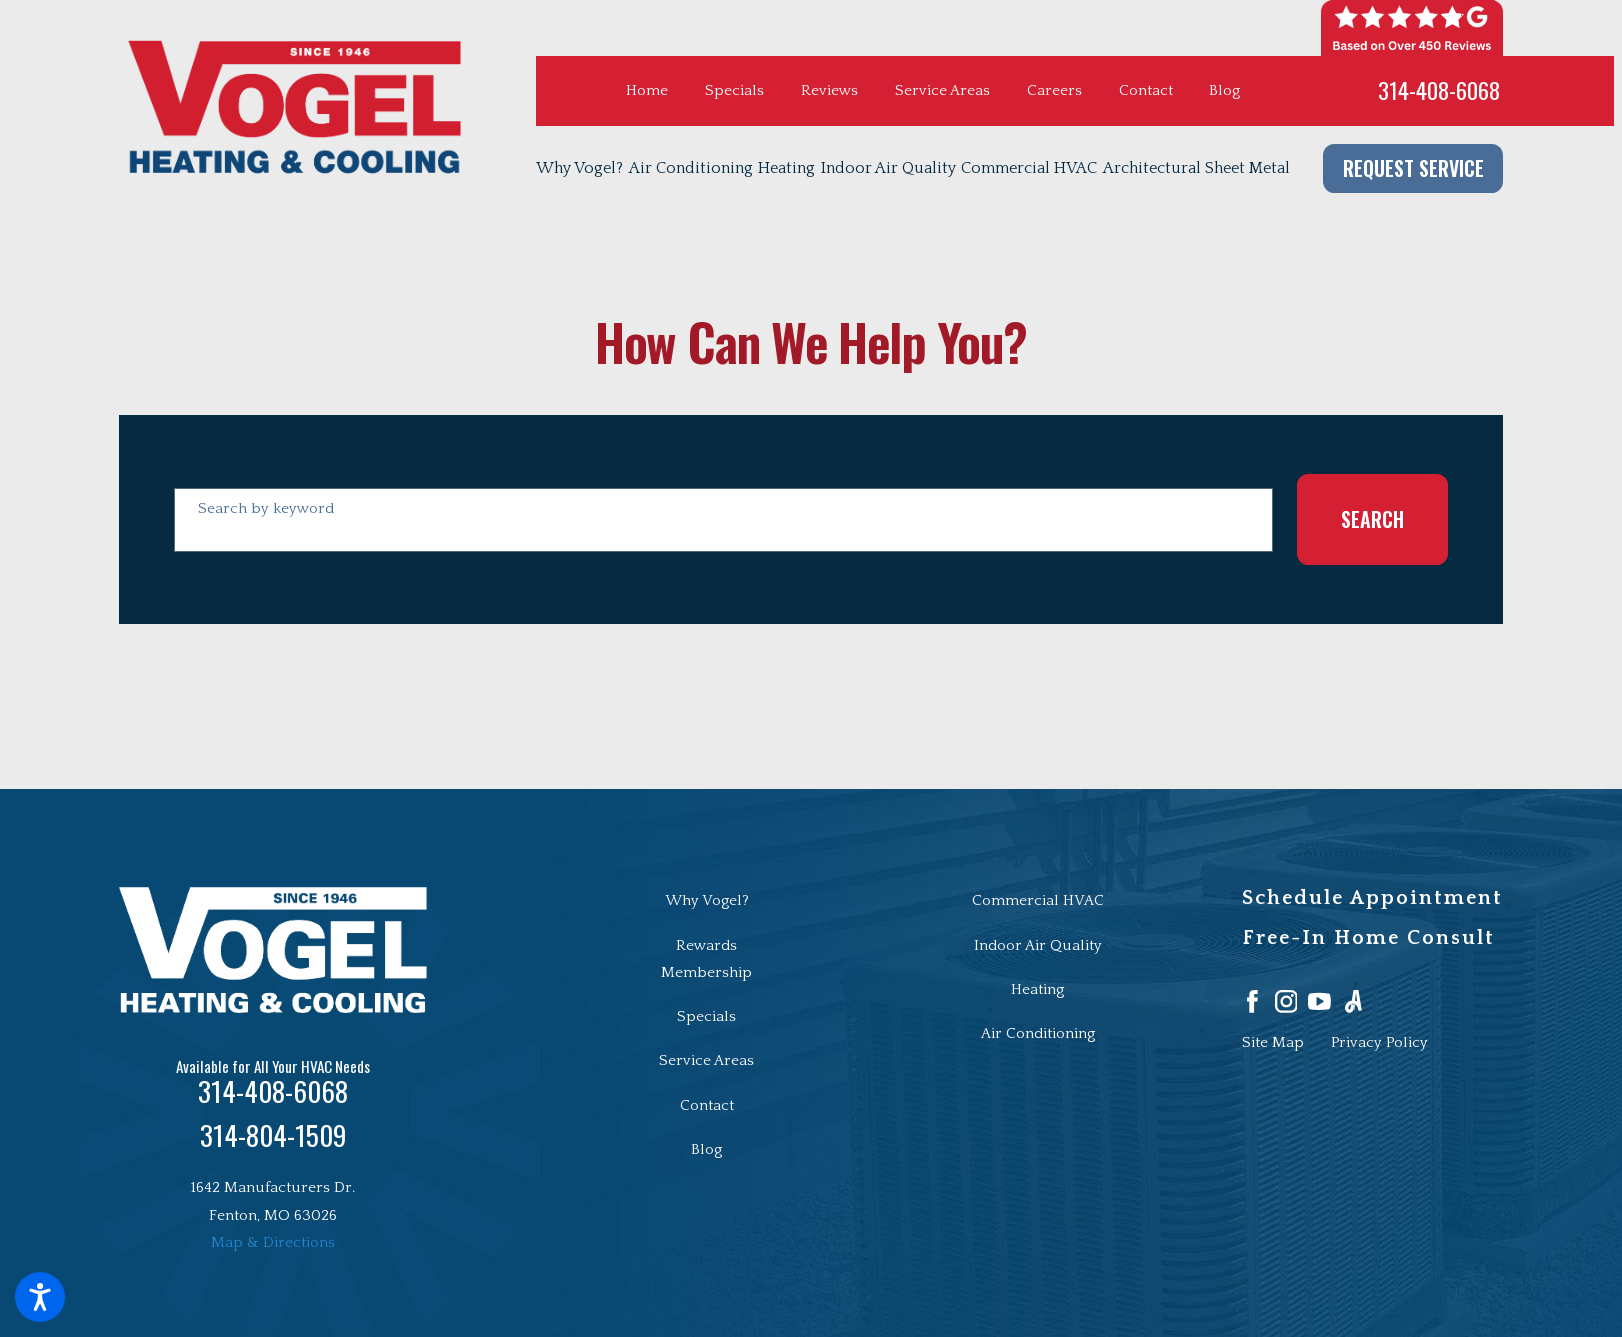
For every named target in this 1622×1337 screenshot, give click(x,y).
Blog (1224, 90)
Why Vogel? (707, 900)
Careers (1054, 90)
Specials (734, 90)
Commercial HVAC (1038, 900)
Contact (1146, 90)
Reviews (829, 90)
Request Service (1413, 168)
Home (647, 90)
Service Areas (942, 90)
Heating (1037, 989)
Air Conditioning (1038, 1033)
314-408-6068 (1439, 90)
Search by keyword (266, 508)
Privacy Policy (1379, 1042)
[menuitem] (582, 169)
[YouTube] (1319, 1001)
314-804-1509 (273, 1135)
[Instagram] (1286, 1001)
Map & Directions (273, 1242)
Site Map (1273, 1042)
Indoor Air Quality (1038, 945)
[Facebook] (1252, 1001)
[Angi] (1353, 1001)
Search (1372, 519)
